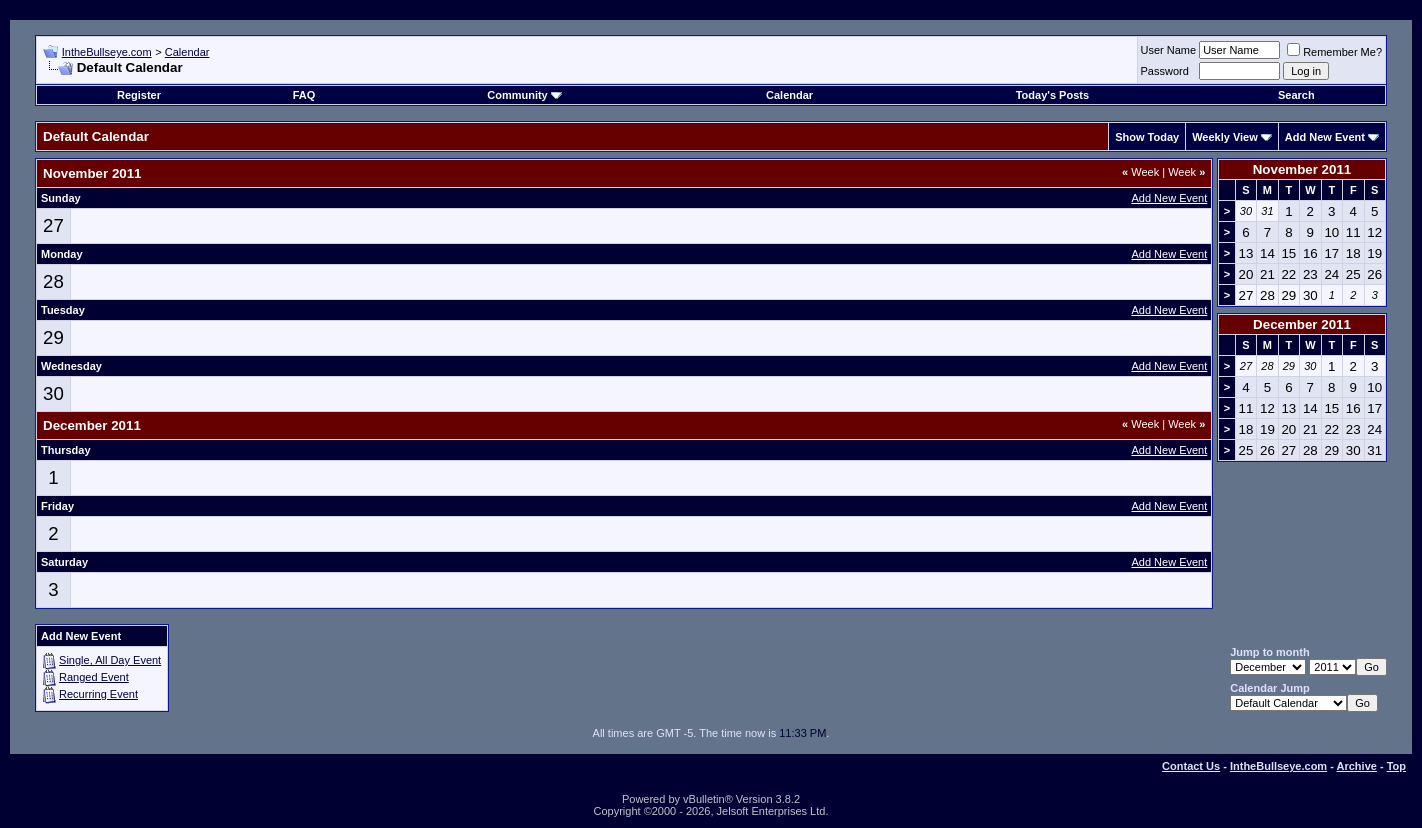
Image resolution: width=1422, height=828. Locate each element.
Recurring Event (98, 694)
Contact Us (1191, 766)
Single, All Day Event (110, 660)
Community (524, 95)
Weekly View (1225, 137)
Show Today (1147, 137)
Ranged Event (94, 677)
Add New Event (1325, 137)
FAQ (304, 95)
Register (139, 95)
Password (1165, 71)
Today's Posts (1052, 95)
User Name (1169, 50)
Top (1396, 766)
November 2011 (1302, 169)
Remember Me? (1334, 52)
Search (1296, 95)
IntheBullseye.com (107, 52)
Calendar (187, 52)
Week (1140, 172)
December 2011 (1302, 324)
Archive (1357, 766)
